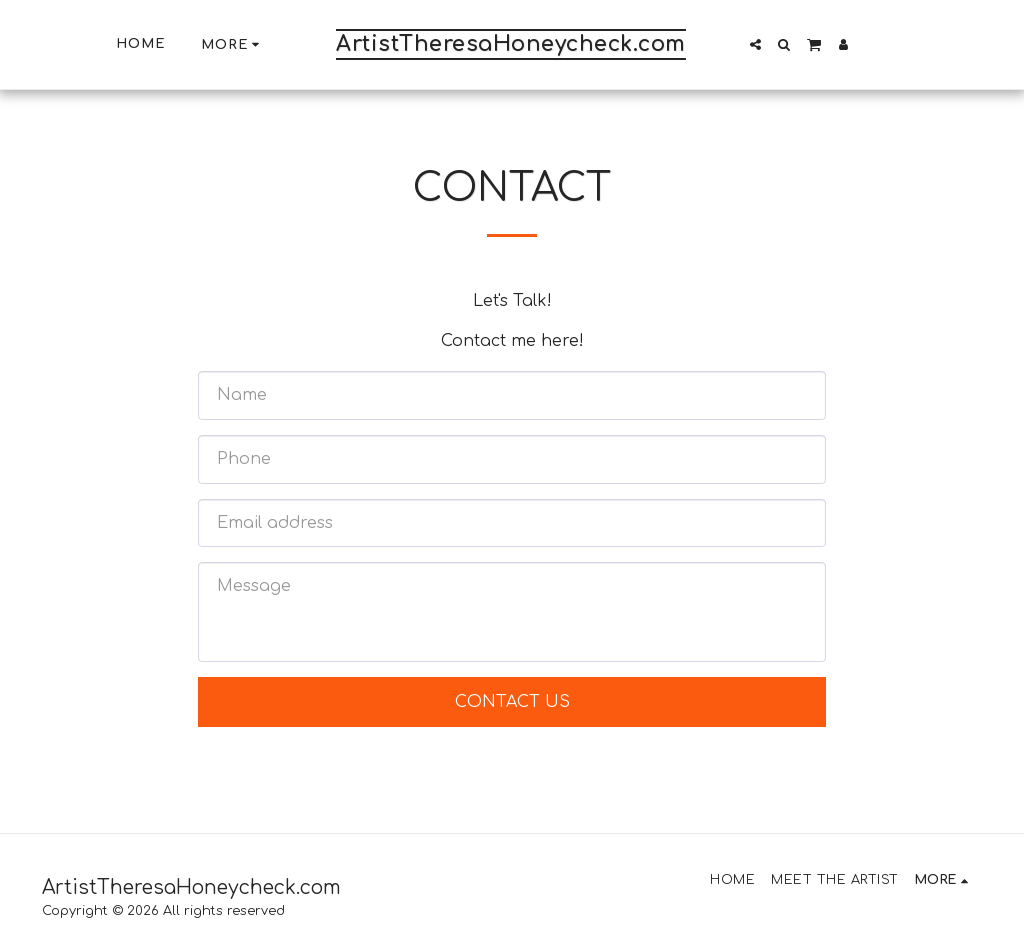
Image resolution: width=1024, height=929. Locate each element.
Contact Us (512, 702)
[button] (755, 44)
